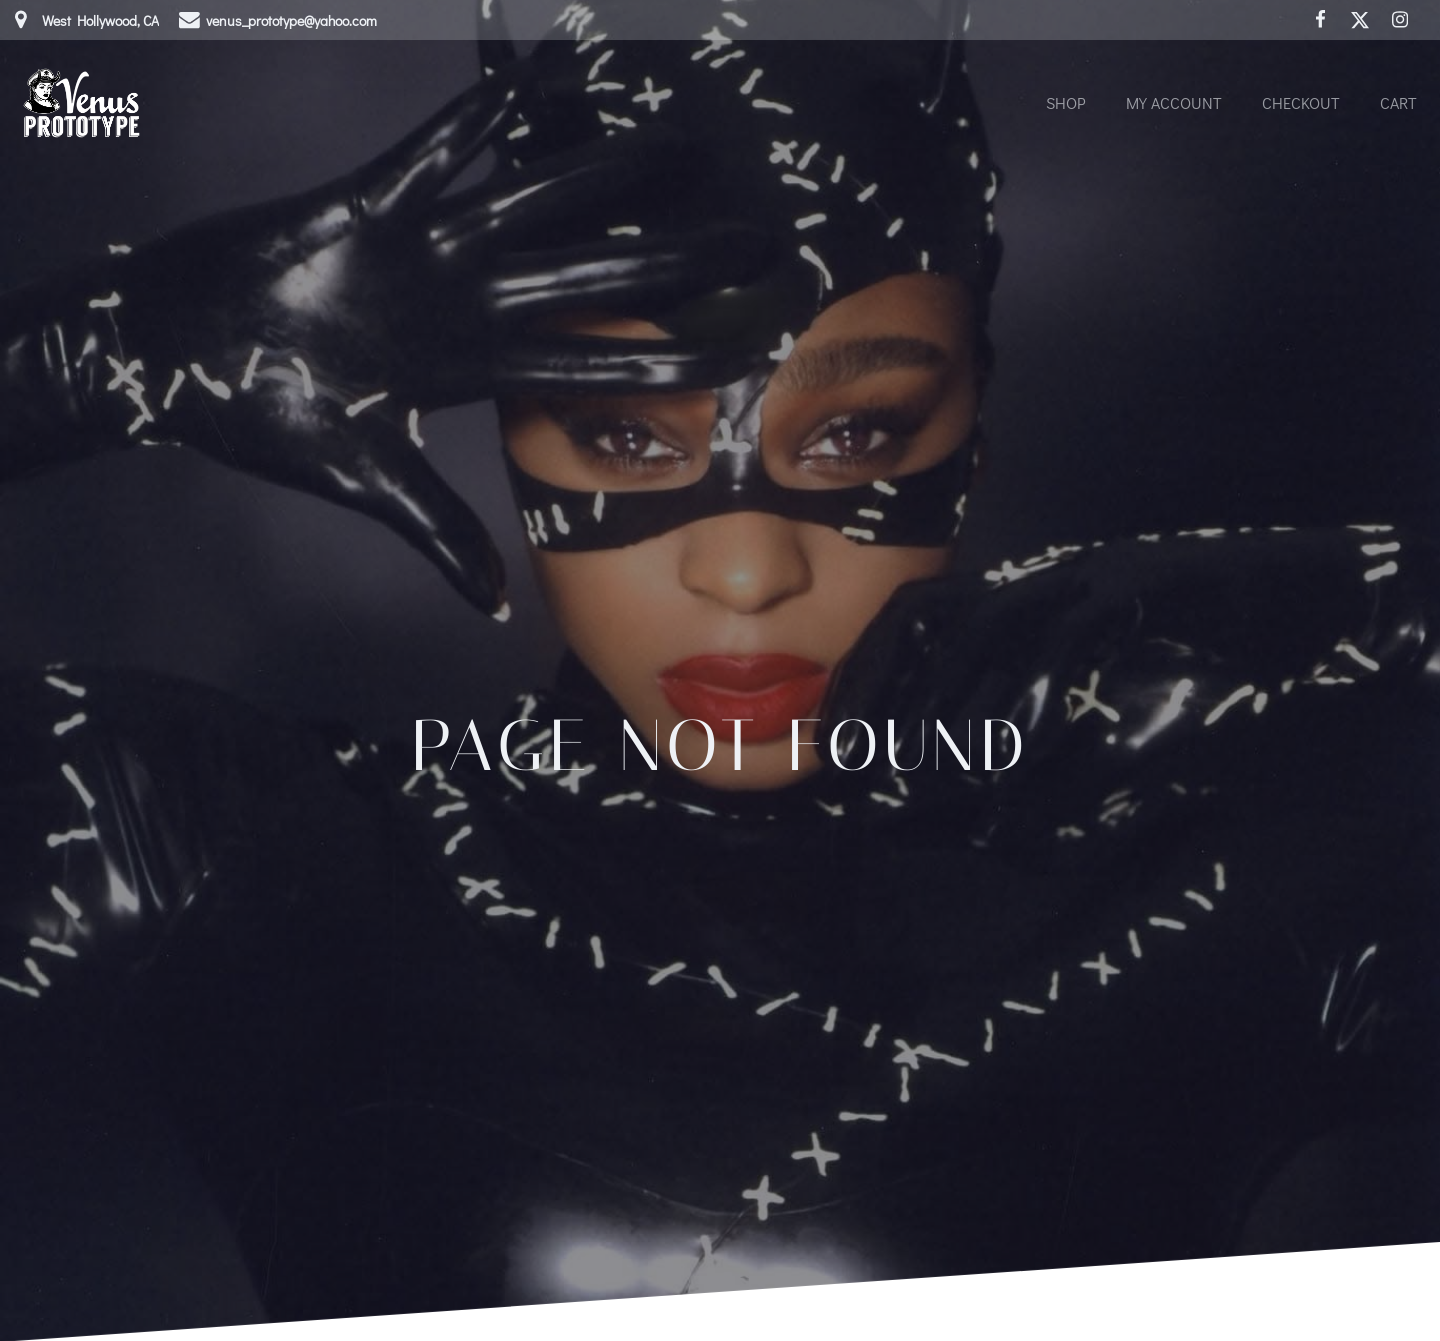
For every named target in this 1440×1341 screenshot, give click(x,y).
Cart (1398, 102)
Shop (1066, 102)
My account (1174, 102)
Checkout (1301, 102)
